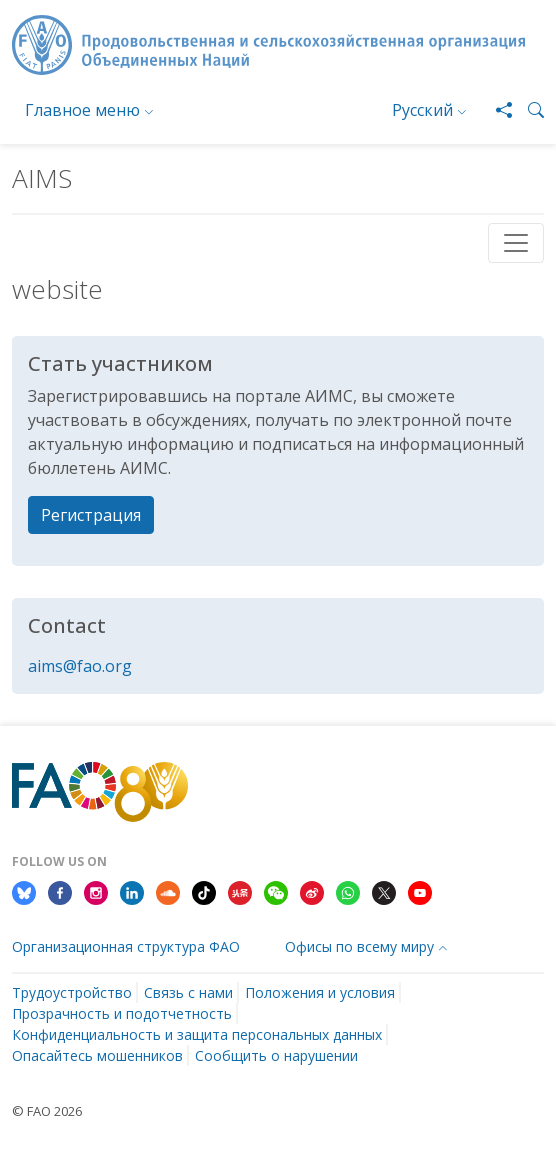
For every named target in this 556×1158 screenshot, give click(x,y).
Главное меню (82, 110)
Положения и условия (320, 992)
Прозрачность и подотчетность (122, 1013)
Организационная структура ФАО (126, 946)
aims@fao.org (80, 666)
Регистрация (91, 515)
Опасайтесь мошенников (97, 1055)
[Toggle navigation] (516, 243)
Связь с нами (188, 992)
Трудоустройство (72, 992)
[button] (528, 110)
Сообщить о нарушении (276, 1055)
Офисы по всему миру (359, 946)
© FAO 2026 (47, 1111)
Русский (422, 110)
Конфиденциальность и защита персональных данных (197, 1034)
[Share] (496, 110)
